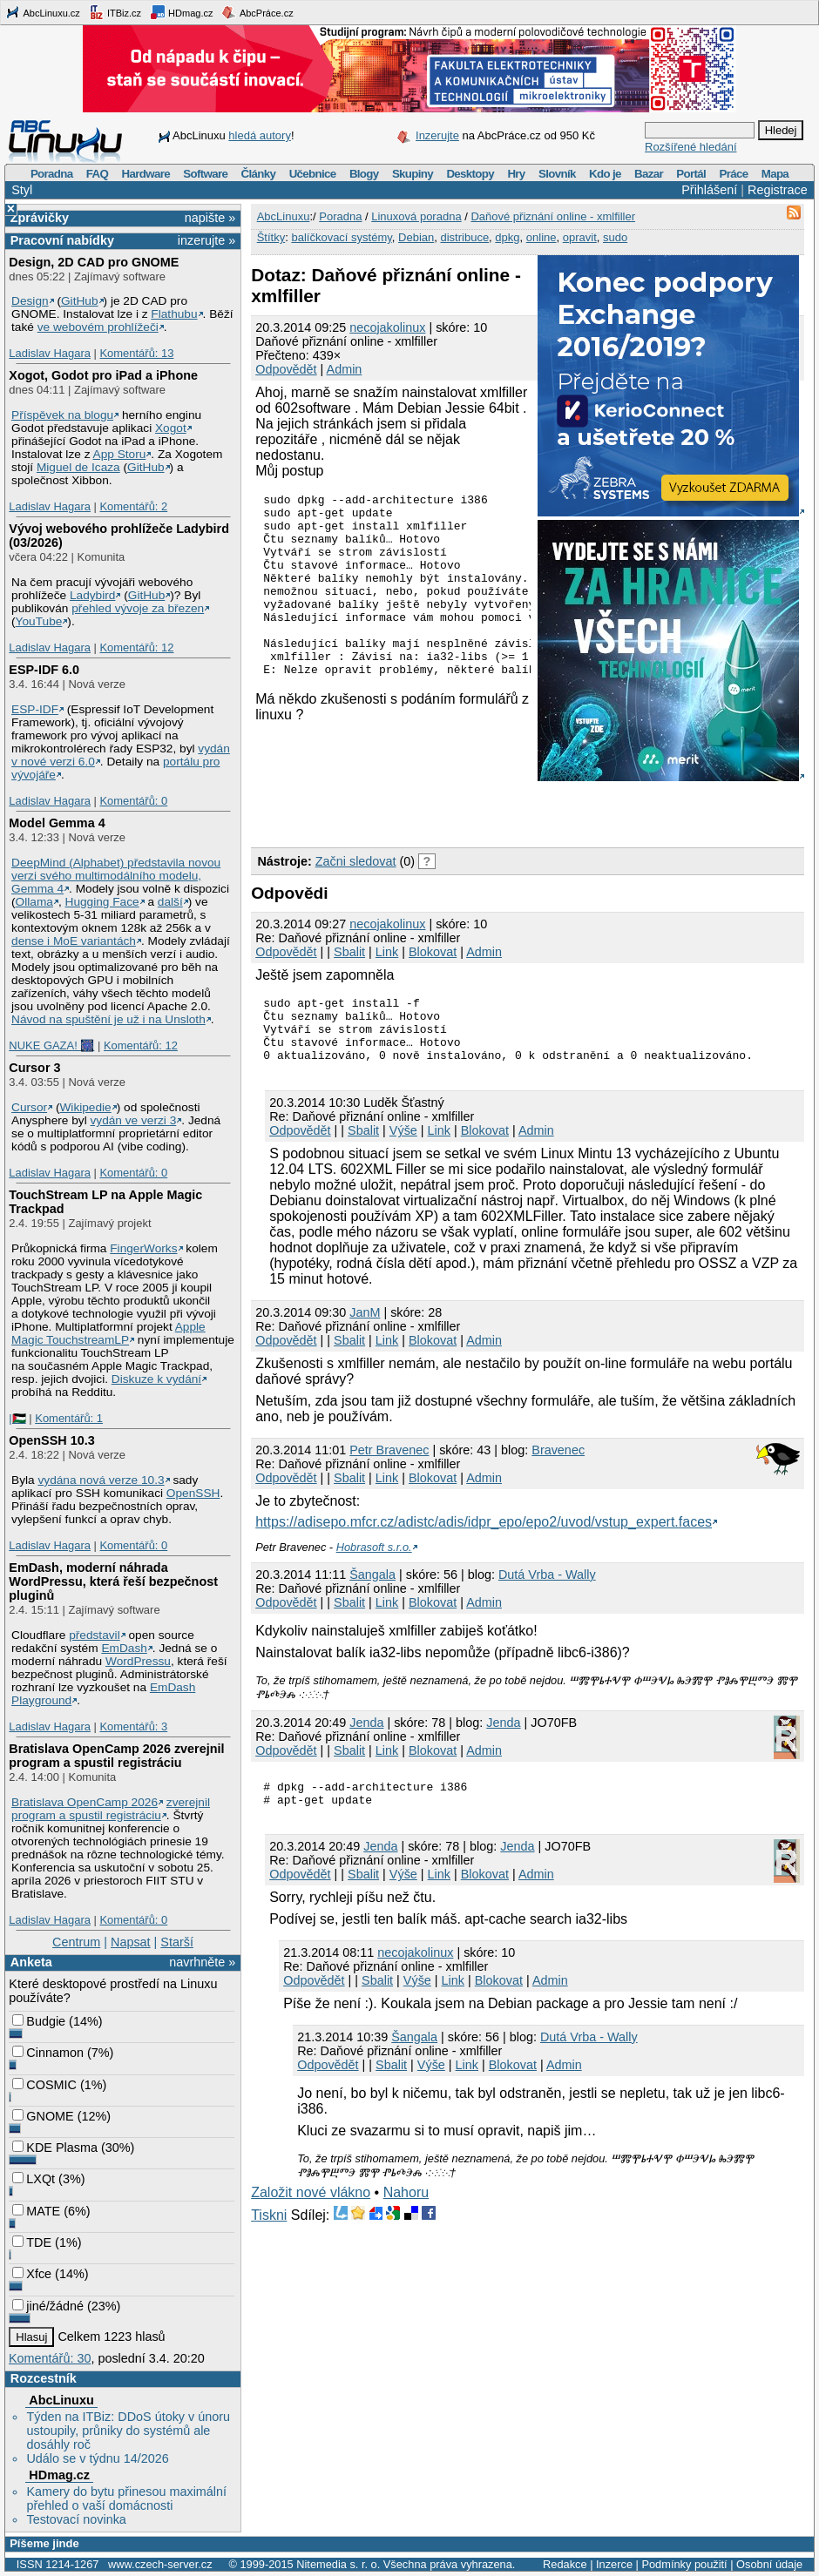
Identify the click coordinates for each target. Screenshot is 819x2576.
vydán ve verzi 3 (133, 1120)
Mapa (775, 173)
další (170, 901)
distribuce (464, 237)
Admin (344, 369)
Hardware (146, 173)
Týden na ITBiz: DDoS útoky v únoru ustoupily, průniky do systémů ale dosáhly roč (128, 2430)
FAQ (97, 173)
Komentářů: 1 (69, 1418)
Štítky (271, 237)
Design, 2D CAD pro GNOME (94, 262)
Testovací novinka (75, 2519)
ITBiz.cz (115, 12)
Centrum (76, 1942)
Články (258, 173)
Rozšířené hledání (691, 146)
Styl (21, 190)
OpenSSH (193, 1493)
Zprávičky (39, 218)
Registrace (778, 190)
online (541, 237)
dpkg (507, 237)
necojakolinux (387, 327)
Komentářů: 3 (133, 1726)
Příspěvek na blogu (62, 414)
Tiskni (269, 2233)
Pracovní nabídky (62, 240)
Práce (733, 173)
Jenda (503, 1736)
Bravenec (558, 1463)
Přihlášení (709, 190)
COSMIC (44, 2085)
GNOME (42, 2116)
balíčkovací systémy (341, 237)
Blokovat (433, 952)
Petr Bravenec (389, 1463)
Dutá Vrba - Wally (547, 1588)
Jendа (366, 1736)
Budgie (38, 2021)
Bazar (648, 173)
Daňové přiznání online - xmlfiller (552, 216)
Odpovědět (285, 369)
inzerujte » (206, 240)
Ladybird (92, 595)
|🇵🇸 (17, 1418)
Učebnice (312, 173)
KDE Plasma (55, 2148)
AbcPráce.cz (257, 12)
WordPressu (138, 1661)
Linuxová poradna (416, 216)
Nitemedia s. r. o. (338, 2564)
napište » (210, 218)
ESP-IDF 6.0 (44, 670)
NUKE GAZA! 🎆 (51, 1045)
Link (387, 952)
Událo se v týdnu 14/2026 (97, 2458)
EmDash (123, 1648)
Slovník (557, 173)
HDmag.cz (181, 12)
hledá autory (259, 135)
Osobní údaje (769, 2564)
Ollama (34, 901)
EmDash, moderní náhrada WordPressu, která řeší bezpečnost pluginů (113, 1581)
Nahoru (406, 2210)
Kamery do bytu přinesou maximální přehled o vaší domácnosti (126, 2498)
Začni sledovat (355, 861)
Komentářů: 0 (133, 800)
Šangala (372, 1588)
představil (94, 1635)
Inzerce (614, 2564)
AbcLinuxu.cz (42, 12)
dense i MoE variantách (73, 940)
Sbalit (349, 952)
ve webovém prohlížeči (98, 327)
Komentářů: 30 (50, 2358)
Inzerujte (437, 135)
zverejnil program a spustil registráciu (110, 1809)
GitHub (79, 300)
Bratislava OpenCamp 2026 (84, 1802)
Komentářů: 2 (133, 506)
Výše (403, 1143)
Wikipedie (85, 1107)
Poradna (51, 173)
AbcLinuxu (61, 2400)
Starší (176, 1942)
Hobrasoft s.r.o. (374, 1560)
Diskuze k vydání (156, 1379)
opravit (580, 237)
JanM (364, 1325)
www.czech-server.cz (160, 2564)
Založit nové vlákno (310, 2210)
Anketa (31, 1962)
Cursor (29, 1107)
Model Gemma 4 (57, 823)
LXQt (33, 2179)
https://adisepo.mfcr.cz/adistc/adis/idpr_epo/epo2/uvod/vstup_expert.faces (483, 1534)
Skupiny (412, 173)
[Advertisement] (455, 811)
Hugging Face (102, 901)
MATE (36, 2211)
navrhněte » (202, 1962)
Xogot (170, 428)
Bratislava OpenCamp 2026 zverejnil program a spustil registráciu (116, 1756)
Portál (691, 173)
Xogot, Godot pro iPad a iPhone (103, 375)
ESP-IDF (34, 709)
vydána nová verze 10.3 (100, 1480)
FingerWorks (143, 1248)
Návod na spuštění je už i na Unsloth (108, 1019)
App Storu (119, 454)
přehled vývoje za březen (137, 608)
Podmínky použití (684, 2564)
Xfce (31, 2274)
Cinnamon (48, 2053)
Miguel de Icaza (78, 467)
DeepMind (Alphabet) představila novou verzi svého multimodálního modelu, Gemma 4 (115, 875)
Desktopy (470, 173)
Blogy (364, 173)
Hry (516, 173)
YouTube (39, 621)
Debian (416, 237)
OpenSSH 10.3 (51, 1440)
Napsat (131, 1942)
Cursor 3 (34, 1068)
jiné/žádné (48, 2306)
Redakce (565, 2564)
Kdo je (605, 173)
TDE (31, 2242)
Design (30, 300)
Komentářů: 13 (136, 353)
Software (205, 173)
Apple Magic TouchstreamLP (108, 1333)
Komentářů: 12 (136, 647)
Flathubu (174, 313)
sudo (615, 237)
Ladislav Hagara (50, 353)
